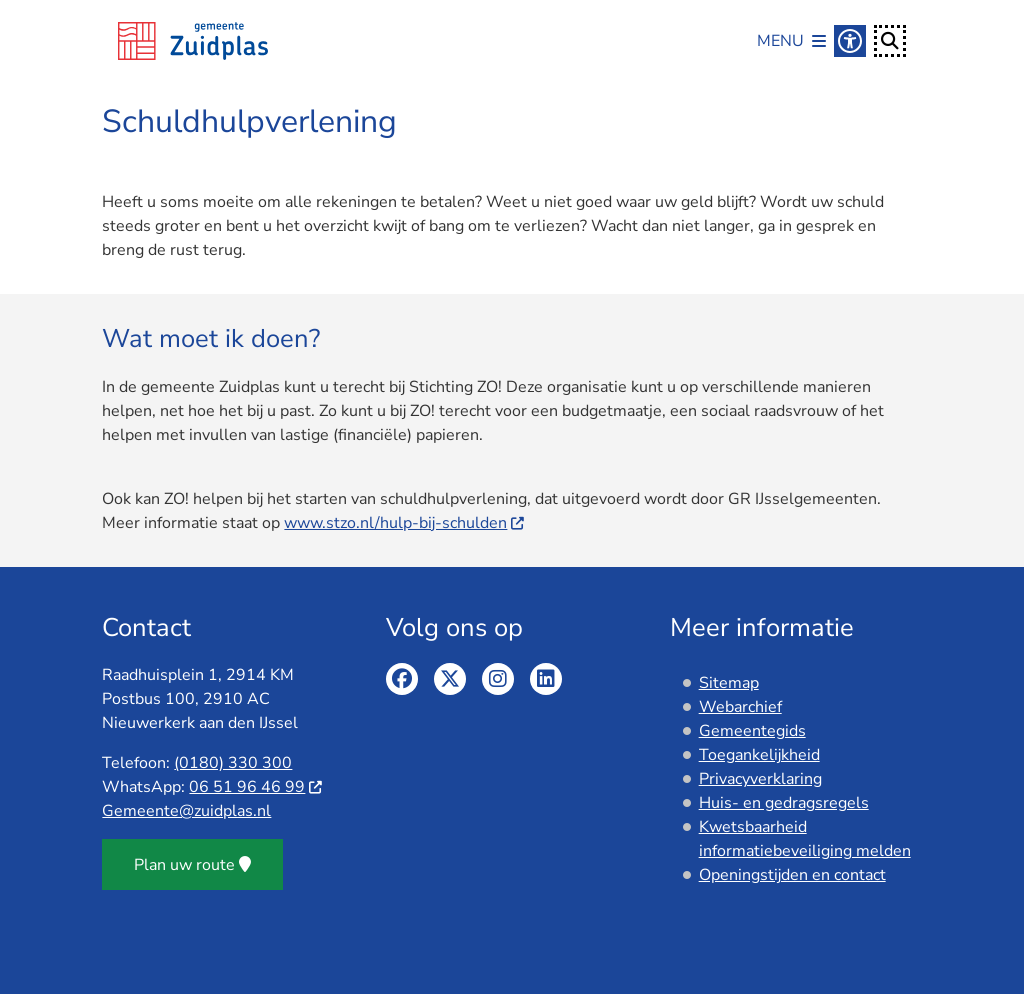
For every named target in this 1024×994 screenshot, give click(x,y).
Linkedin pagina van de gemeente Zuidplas (546, 679)
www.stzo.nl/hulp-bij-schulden (405, 523)
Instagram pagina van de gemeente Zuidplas (498, 679)
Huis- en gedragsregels (784, 803)
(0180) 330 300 (233, 763)
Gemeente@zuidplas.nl (186, 811)
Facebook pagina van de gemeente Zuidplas (402, 679)
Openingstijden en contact (792, 875)
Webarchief (740, 707)
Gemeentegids (752, 731)
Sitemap (729, 683)
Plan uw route (192, 865)
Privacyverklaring (760, 779)
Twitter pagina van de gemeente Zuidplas (450, 679)
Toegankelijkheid (759, 755)
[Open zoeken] (890, 41)
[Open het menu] (791, 41)
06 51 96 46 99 (256, 787)
